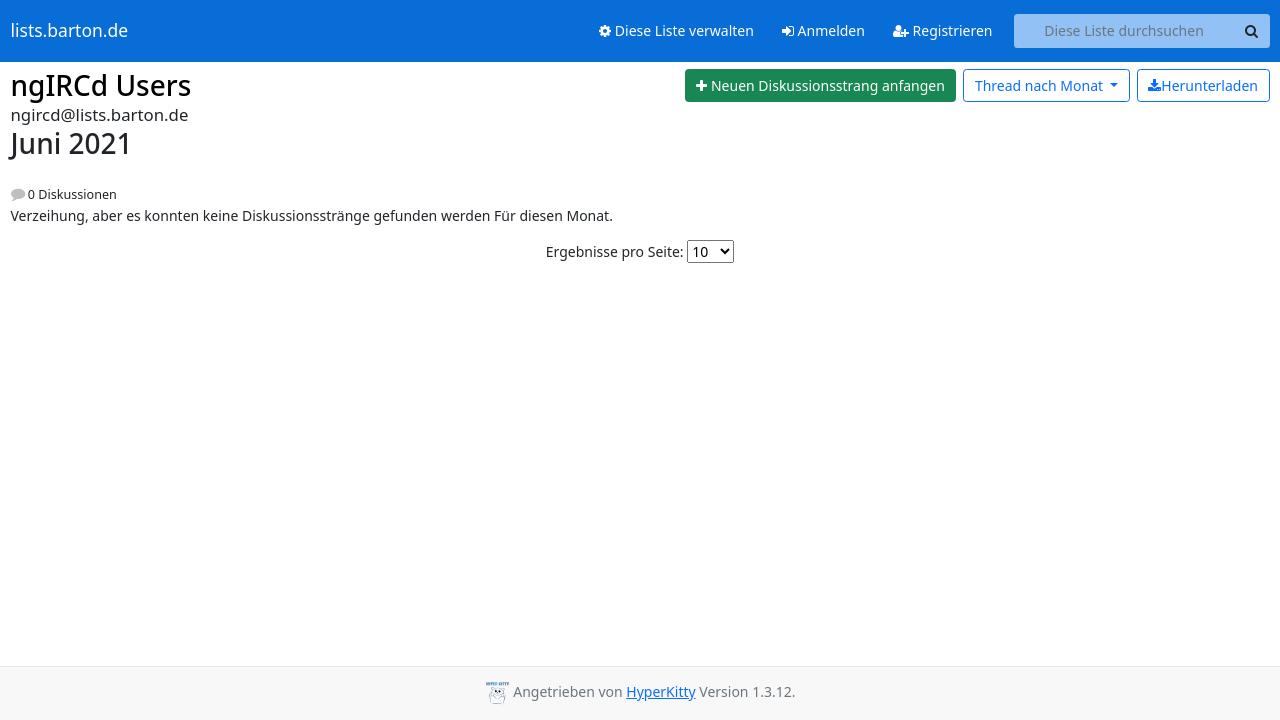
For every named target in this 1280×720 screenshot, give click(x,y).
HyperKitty (660, 691)
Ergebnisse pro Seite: (615, 251)
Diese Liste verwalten (676, 30)
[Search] (1252, 31)
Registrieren (943, 30)
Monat (1041, 85)
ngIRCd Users (101, 85)
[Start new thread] (821, 86)
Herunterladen (1203, 85)
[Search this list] (1124, 31)
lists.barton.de (70, 31)
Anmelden (823, 30)
